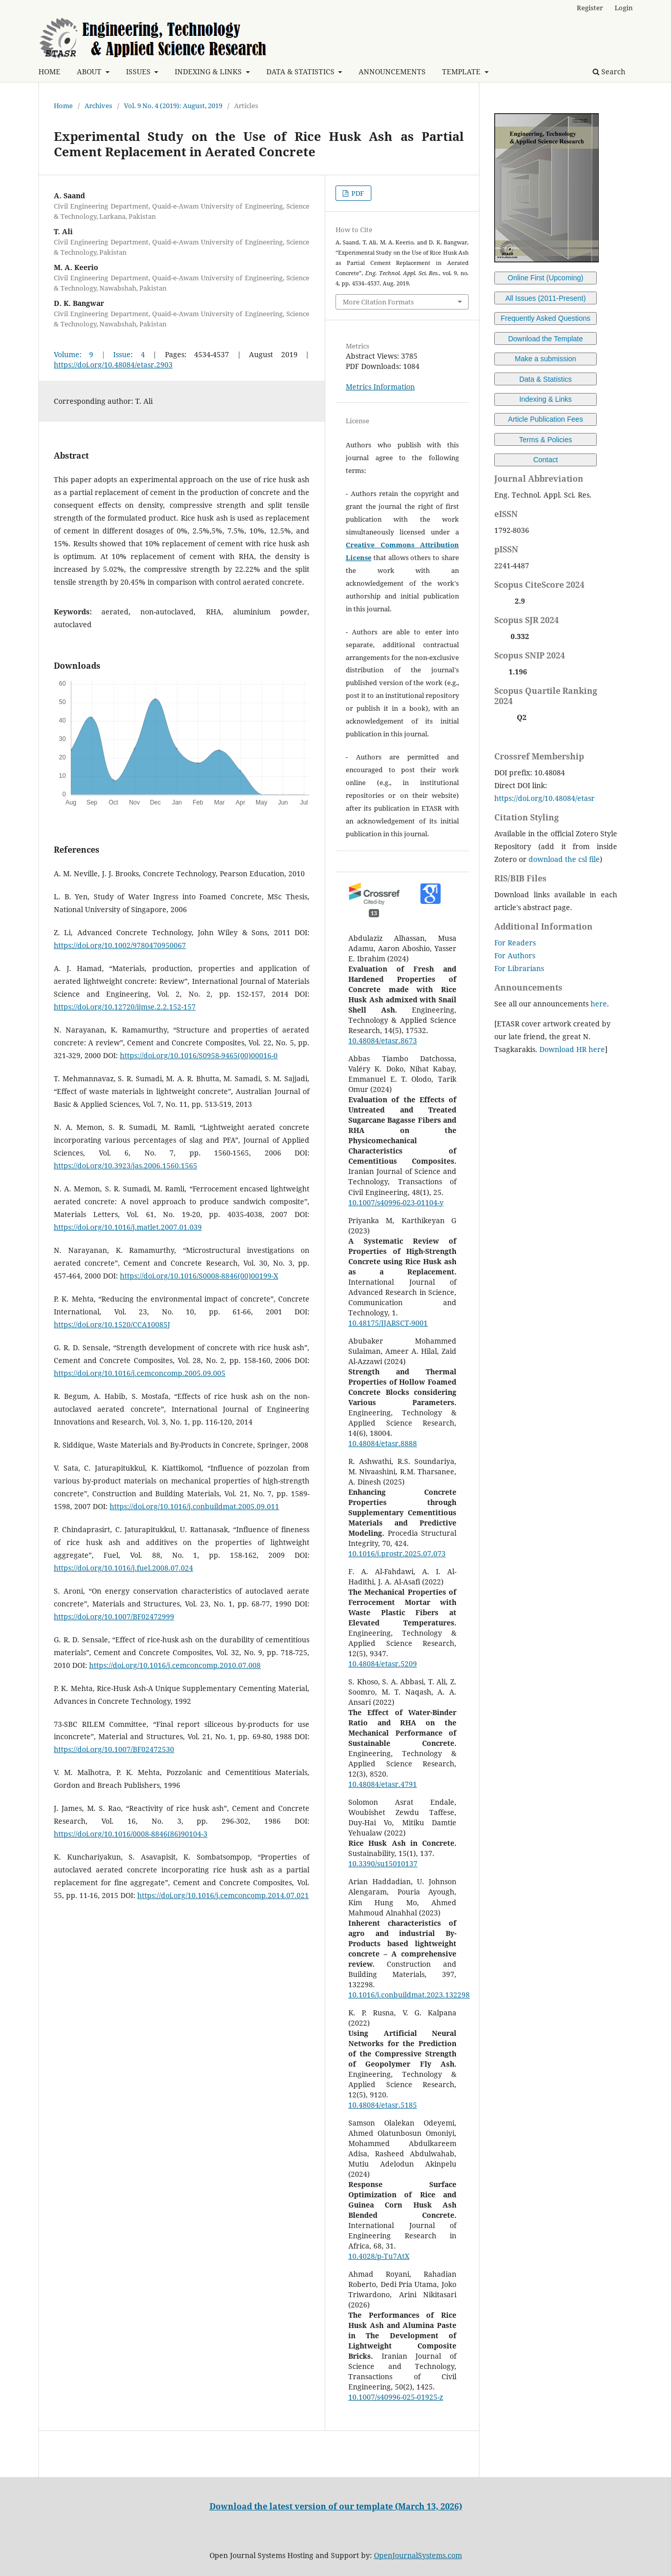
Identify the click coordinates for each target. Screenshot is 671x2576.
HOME (49, 71)
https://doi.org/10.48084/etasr (544, 798)
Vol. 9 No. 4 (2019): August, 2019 (173, 105)
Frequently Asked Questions (545, 318)
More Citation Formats (378, 301)
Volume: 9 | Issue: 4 (99, 354)
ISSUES (139, 71)
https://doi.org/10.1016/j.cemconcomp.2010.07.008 (175, 1665)
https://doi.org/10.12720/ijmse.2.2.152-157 (125, 1007)
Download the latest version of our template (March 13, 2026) (335, 2506)
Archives (98, 105)
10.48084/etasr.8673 (382, 1040)
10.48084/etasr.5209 (382, 1663)
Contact (545, 460)
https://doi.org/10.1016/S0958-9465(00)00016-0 (199, 1055)
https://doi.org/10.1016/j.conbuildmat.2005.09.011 (194, 1506)
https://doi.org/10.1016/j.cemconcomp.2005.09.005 (139, 1373)
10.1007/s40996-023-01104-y (396, 1202)
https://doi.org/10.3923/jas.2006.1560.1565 (125, 1165)
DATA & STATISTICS (301, 71)
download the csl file (564, 859)
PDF (357, 193)
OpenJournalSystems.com (418, 2555)
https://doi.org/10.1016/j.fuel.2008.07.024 (123, 1568)
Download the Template (545, 339)
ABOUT (90, 71)
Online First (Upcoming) (545, 278)
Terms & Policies (545, 440)
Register (590, 7)
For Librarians (519, 968)
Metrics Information (380, 386)
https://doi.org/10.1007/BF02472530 (114, 1749)
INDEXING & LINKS (209, 71)
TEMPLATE (462, 71)
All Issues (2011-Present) (545, 298)
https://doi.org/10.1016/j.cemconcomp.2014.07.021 (223, 1895)
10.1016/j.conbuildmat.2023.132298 (409, 1995)
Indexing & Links (545, 399)
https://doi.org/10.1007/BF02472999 (114, 1616)
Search (609, 71)
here (599, 1003)
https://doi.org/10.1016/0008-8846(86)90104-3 (130, 1834)
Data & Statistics (545, 379)
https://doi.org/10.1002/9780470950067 (120, 945)
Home (63, 105)
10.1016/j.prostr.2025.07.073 (397, 1553)
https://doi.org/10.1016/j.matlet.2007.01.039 (128, 1227)
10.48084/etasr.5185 (382, 2105)
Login (624, 7)
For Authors (514, 955)
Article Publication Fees (545, 419)
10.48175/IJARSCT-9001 (388, 1323)
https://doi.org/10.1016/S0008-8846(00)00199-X (199, 1276)
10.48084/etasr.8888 (382, 1443)
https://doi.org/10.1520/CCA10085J (112, 1324)
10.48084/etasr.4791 (382, 1784)
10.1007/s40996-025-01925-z (395, 2397)
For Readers (515, 942)
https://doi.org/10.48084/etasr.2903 (113, 364)
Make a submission (545, 359)
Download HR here (572, 1049)
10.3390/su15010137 (382, 1863)
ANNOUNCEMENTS (392, 71)
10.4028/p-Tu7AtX (378, 2256)
